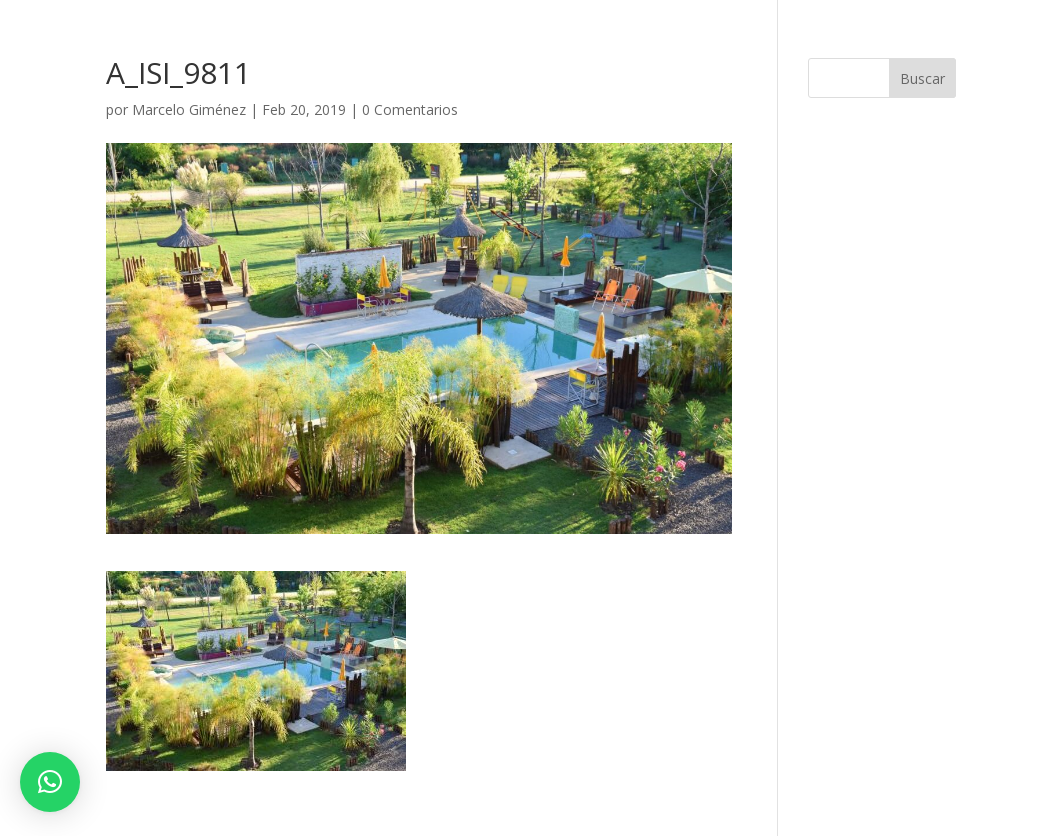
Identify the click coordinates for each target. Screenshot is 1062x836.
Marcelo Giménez (189, 109)
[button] (50, 782)
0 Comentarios (410, 109)
